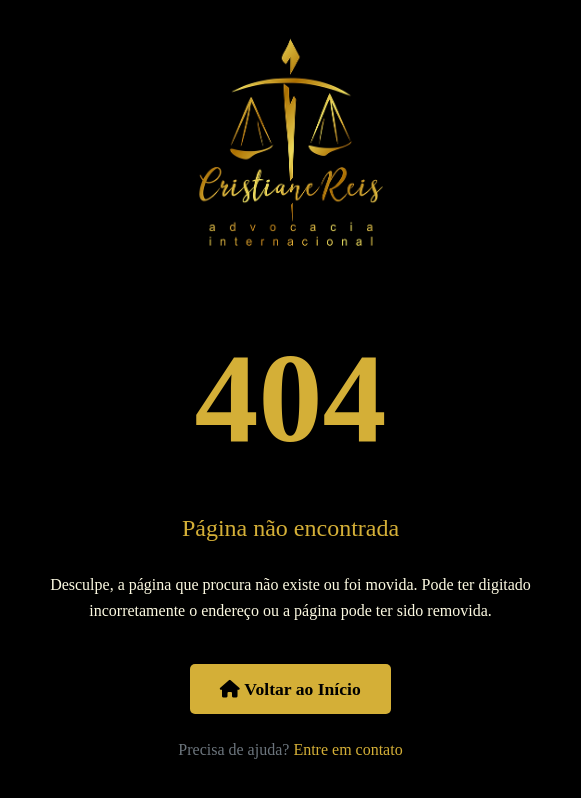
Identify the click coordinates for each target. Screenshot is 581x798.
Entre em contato (347, 749)
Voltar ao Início (290, 689)
